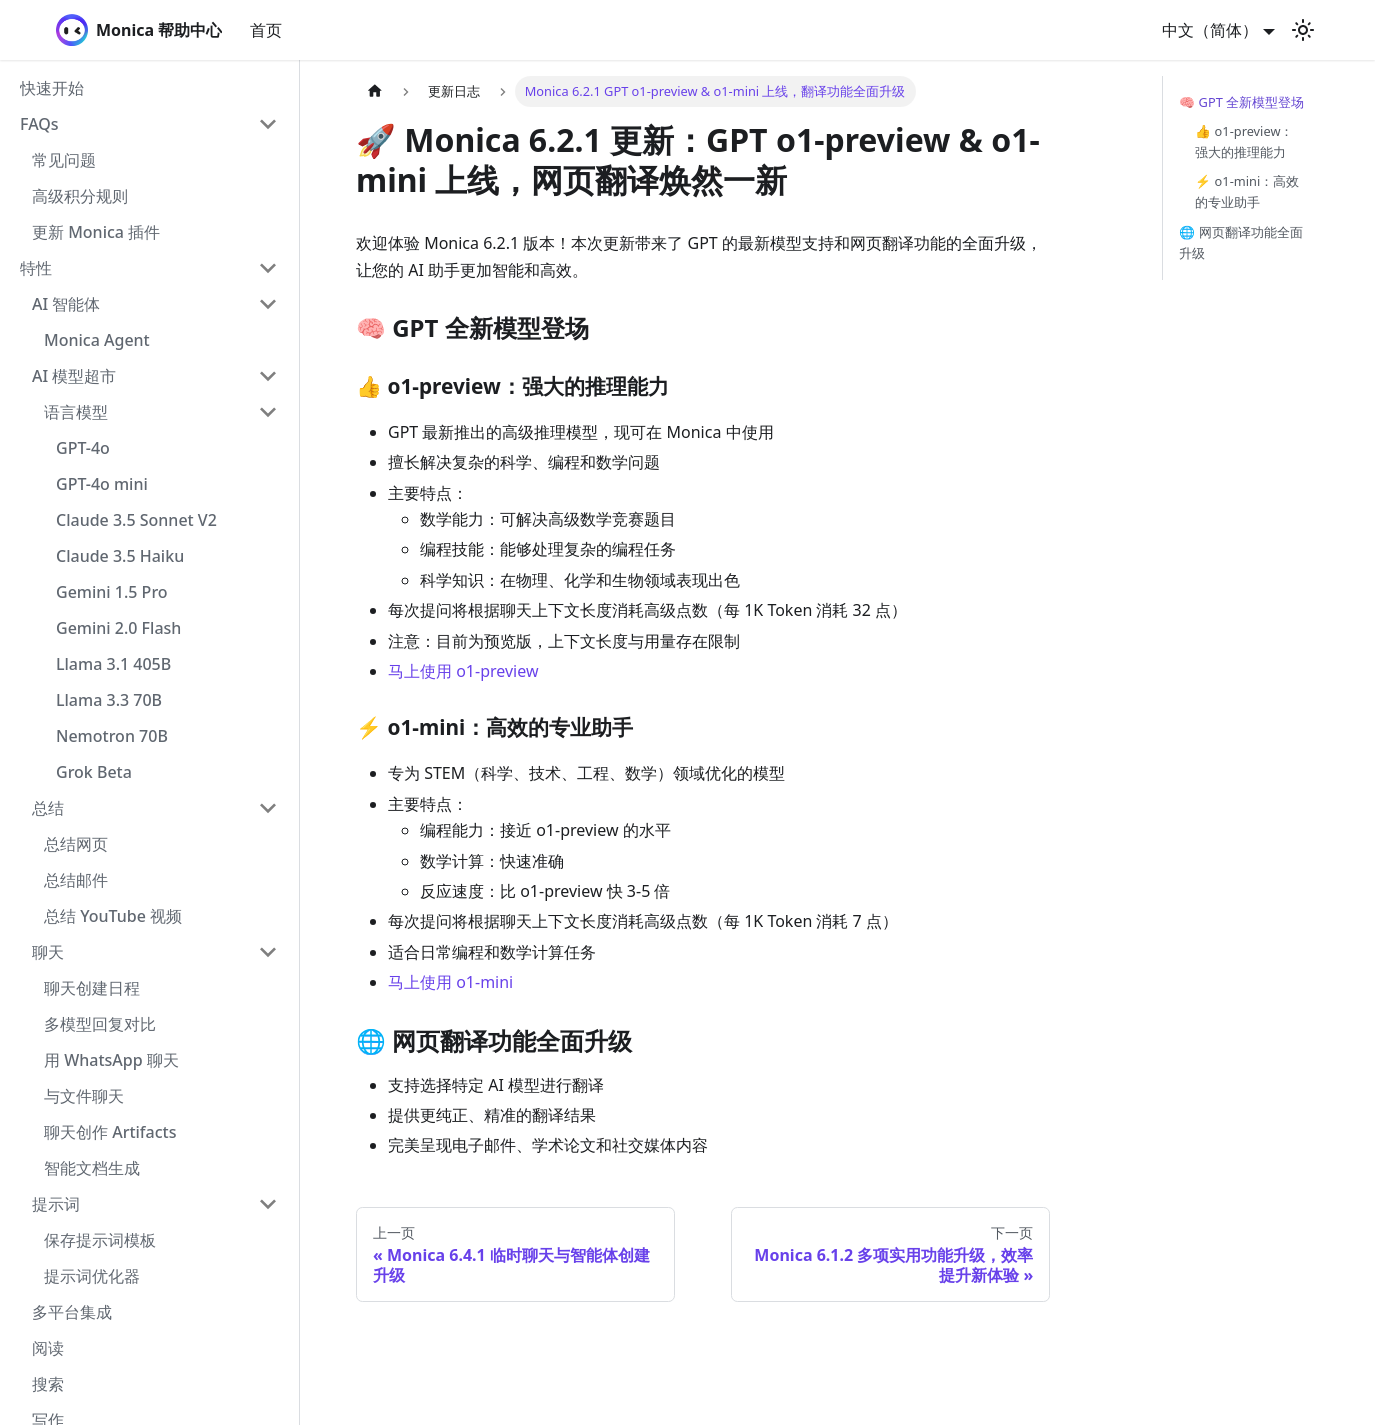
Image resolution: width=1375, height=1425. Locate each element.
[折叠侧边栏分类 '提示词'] (268, 1204)
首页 (266, 30)
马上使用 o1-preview (463, 671)
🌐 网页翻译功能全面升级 (1240, 242)
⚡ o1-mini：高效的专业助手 (1247, 191)
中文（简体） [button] (1210, 30)
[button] (149, 124)
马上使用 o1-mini (450, 982)
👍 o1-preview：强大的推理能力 (1244, 141)
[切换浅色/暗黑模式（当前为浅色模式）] (1303, 30)
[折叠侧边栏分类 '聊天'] (268, 952)
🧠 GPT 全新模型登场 (1241, 102)
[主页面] (375, 91)
